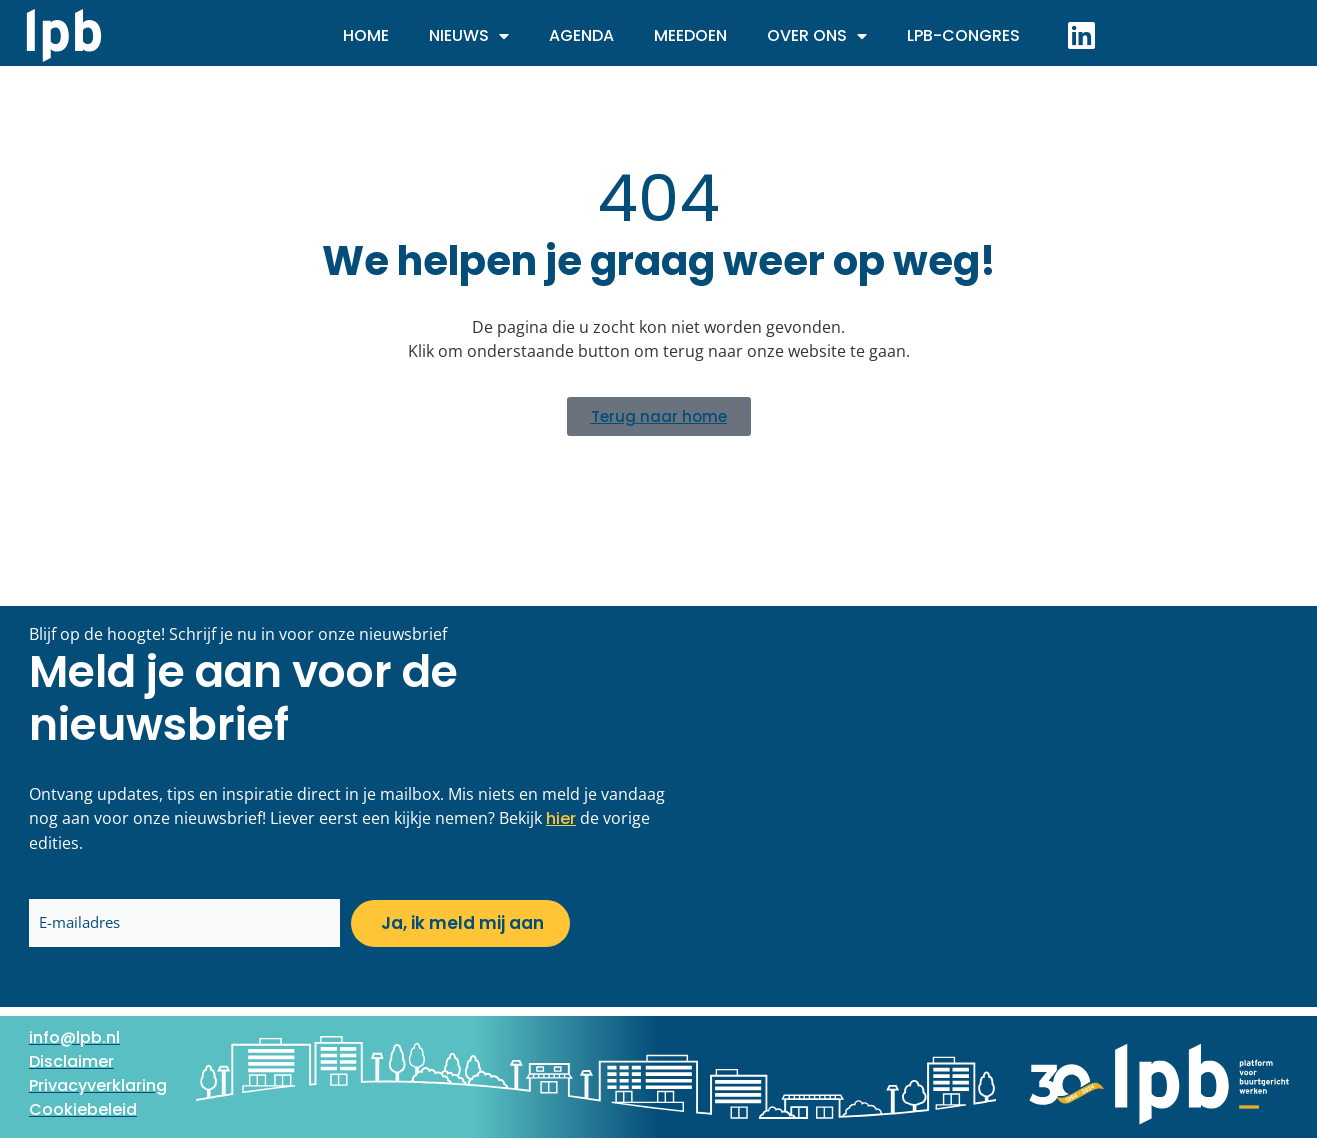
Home (366, 35)
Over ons (817, 36)
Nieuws (469, 36)
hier (561, 818)
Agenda (581, 35)
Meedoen (690, 35)
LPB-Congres (963, 35)
